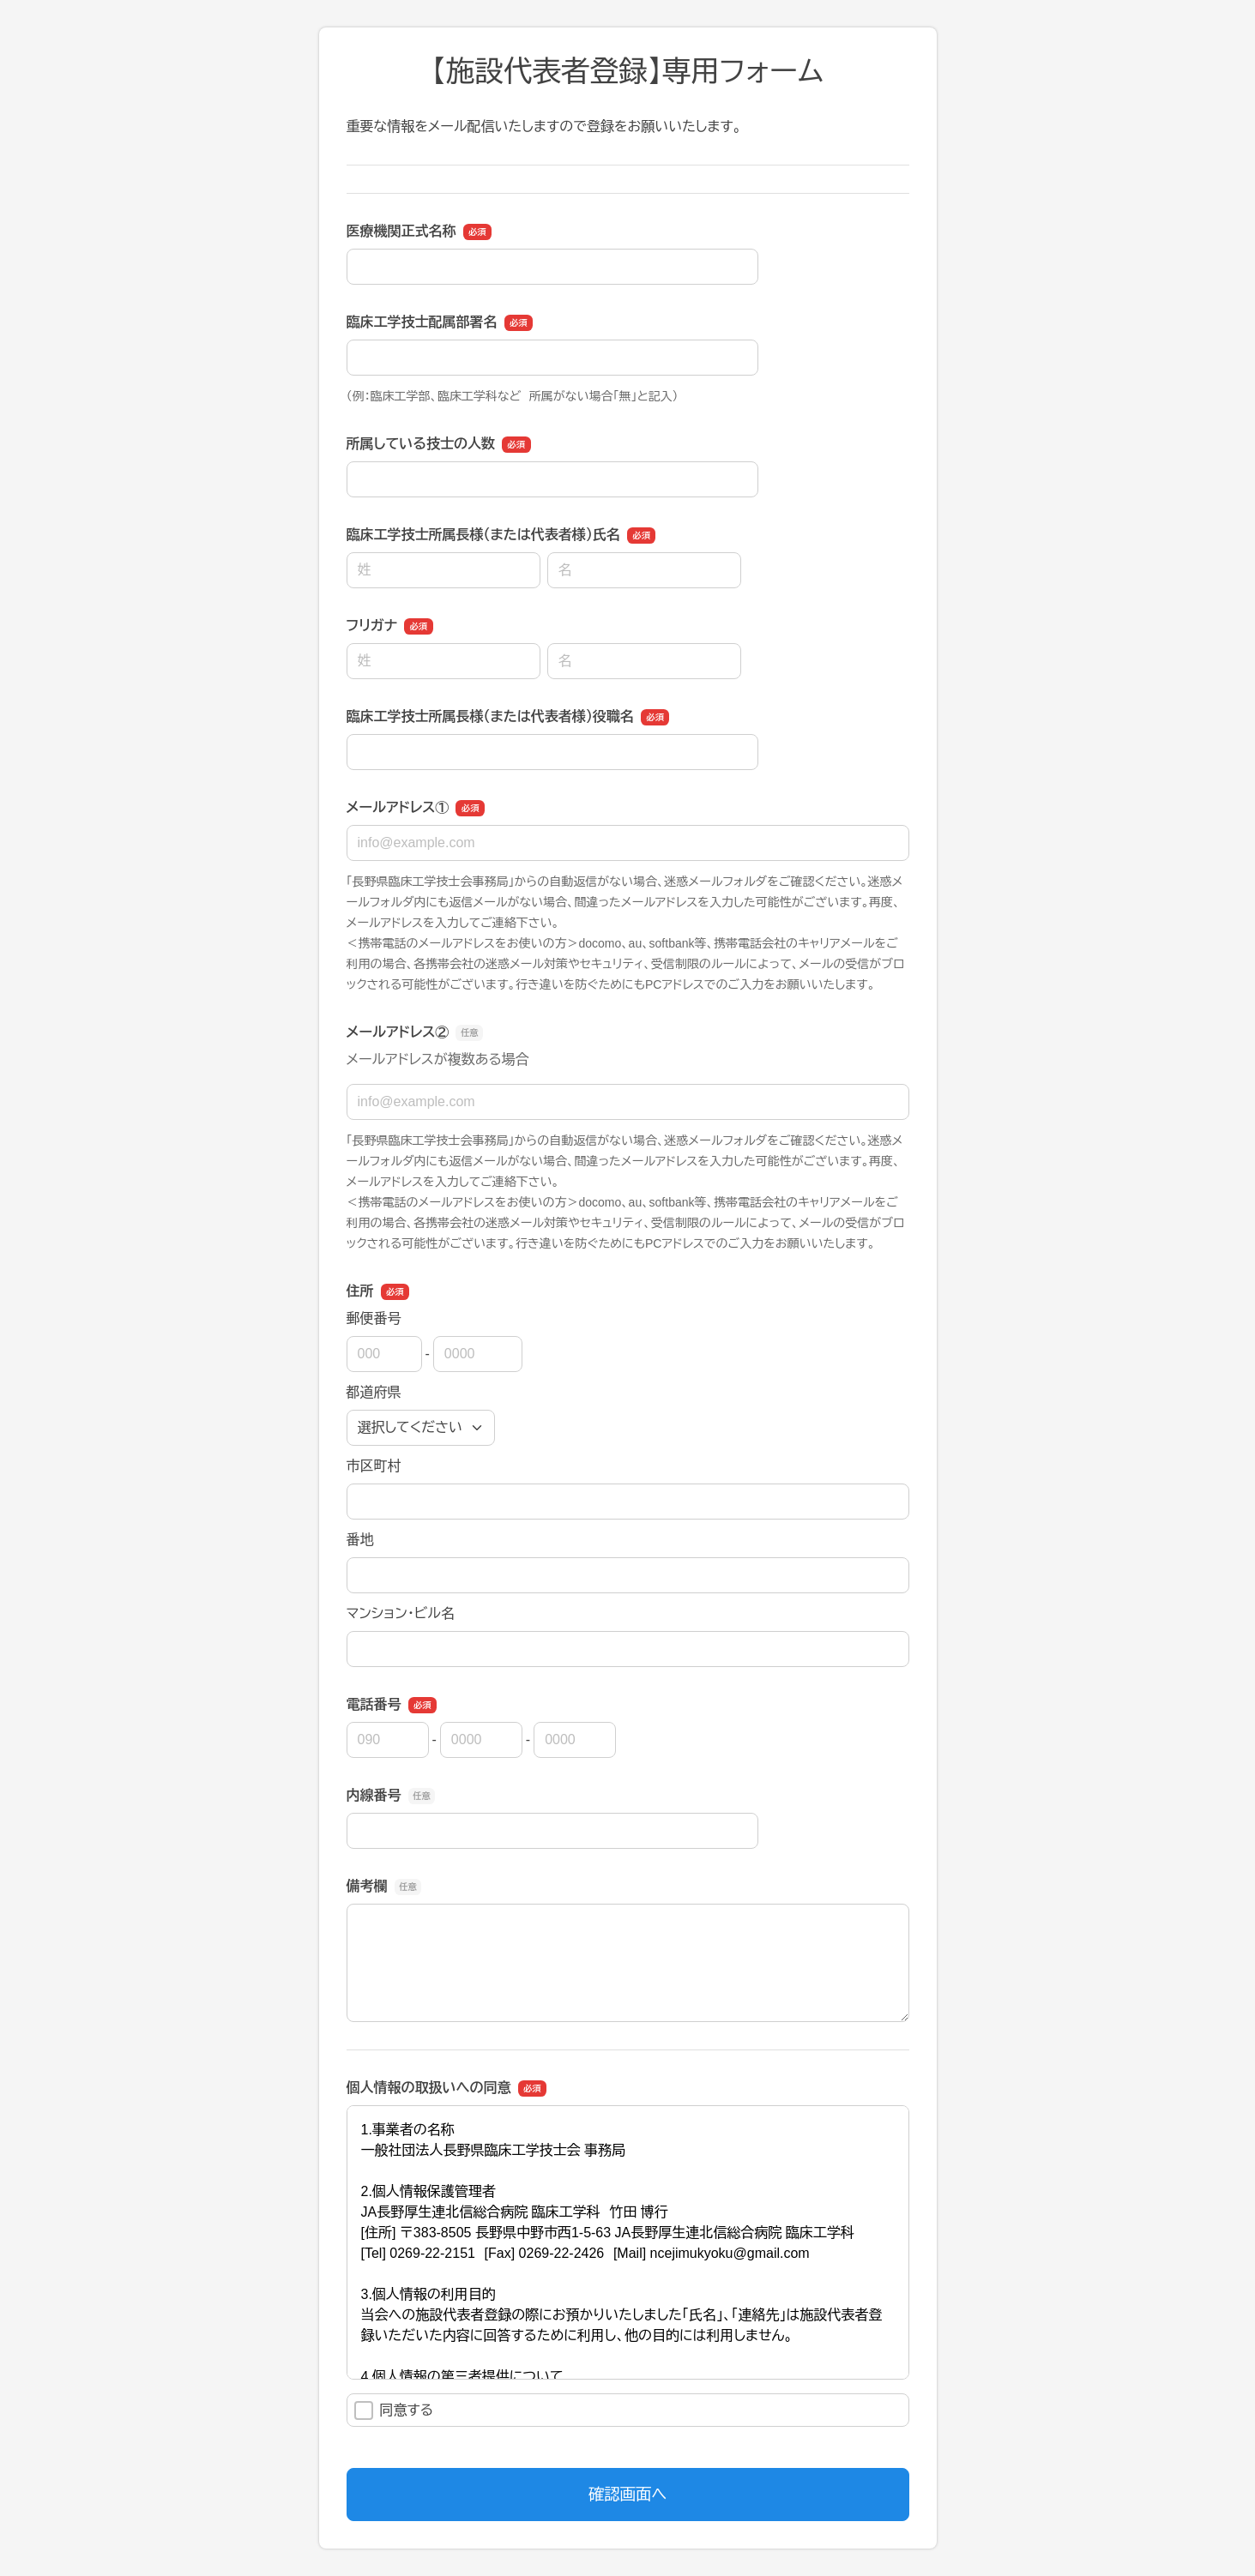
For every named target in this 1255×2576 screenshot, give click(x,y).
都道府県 (374, 1392)
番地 (360, 1539)
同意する (394, 2410)
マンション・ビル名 (401, 1613)
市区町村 (374, 1466)
